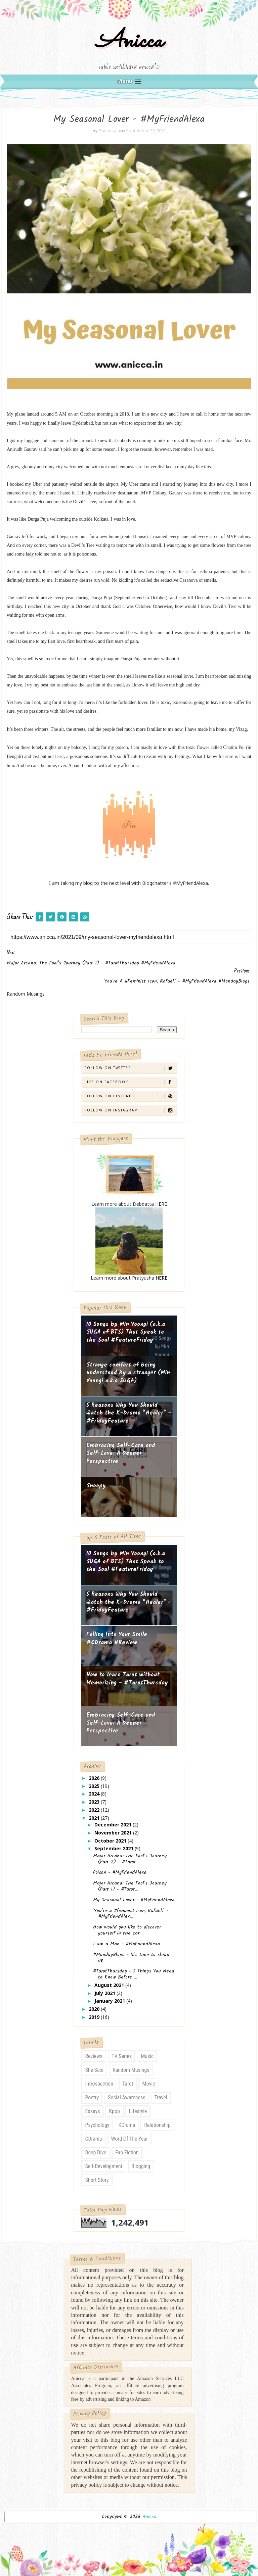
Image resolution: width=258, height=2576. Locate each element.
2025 (95, 1786)
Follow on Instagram (130, 1110)
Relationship (157, 2125)
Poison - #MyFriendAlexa (119, 1872)
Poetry (92, 2097)
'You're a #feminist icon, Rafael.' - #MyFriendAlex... (130, 1913)
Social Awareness (126, 2097)
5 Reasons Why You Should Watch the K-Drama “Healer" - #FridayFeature (128, 1413)
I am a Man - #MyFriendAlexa (126, 1944)
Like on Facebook (130, 1082)
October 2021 (111, 1841)
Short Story (97, 2180)
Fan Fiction (126, 2152)
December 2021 (113, 1824)
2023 (95, 1802)
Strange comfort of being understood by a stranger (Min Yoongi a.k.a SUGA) (128, 1373)
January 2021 (110, 2001)
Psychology (97, 2125)
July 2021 (105, 1993)
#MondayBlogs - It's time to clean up (131, 1957)
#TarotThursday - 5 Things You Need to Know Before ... (133, 1974)
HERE (161, 1204)
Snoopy (96, 1485)
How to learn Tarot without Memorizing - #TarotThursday (127, 1678)
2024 (95, 1794)
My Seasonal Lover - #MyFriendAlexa (134, 1900)
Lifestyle (138, 2111)
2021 (95, 1818)
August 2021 (109, 1985)
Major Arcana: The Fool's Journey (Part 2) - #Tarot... (130, 1859)
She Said (94, 2070)
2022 (95, 1810)
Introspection (99, 2084)
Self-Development (103, 2166)
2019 (95, 2017)
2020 (95, 2009)
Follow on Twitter (130, 1067)
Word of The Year (129, 2139)
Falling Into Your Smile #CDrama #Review (116, 1638)
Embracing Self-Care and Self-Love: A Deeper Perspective (120, 1453)
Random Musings (131, 2070)
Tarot (127, 2084)
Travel (161, 2097)
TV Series (122, 2056)
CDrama (93, 2139)
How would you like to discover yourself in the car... (127, 1930)
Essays (92, 2111)
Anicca (129, 41)
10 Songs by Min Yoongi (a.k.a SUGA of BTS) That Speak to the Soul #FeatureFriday (125, 1332)
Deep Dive (95, 2152)
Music (147, 2056)
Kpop (114, 2111)
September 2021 (114, 1848)
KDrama (127, 2125)
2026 (95, 1778)
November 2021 (113, 1832)
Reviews (93, 2056)
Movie (148, 2084)
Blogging (140, 2166)
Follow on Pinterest (130, 1096)
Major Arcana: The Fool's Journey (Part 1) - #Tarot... (130, 1886)
